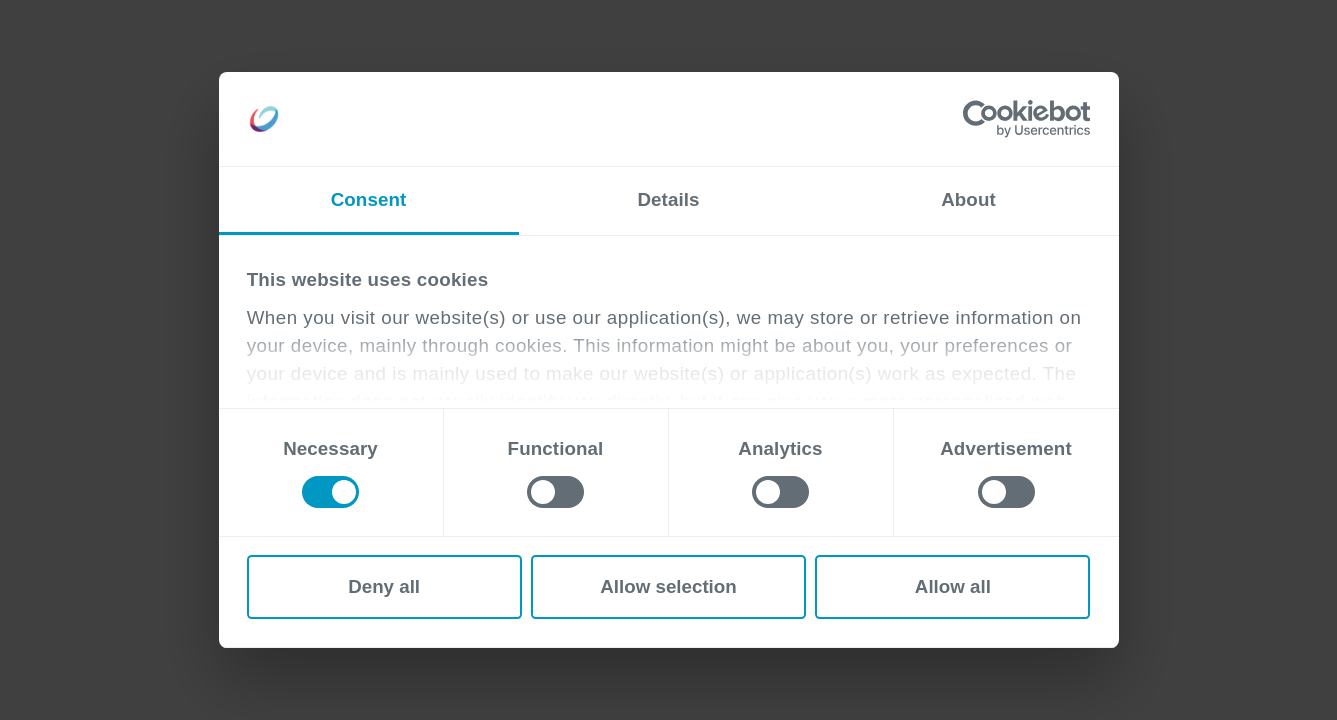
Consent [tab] (369, 199)
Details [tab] (668, 199)
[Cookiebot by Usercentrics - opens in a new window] (1002, 119)
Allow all (953, 586)
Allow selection (668, 586)
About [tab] (968, 199)
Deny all (384, 586)
